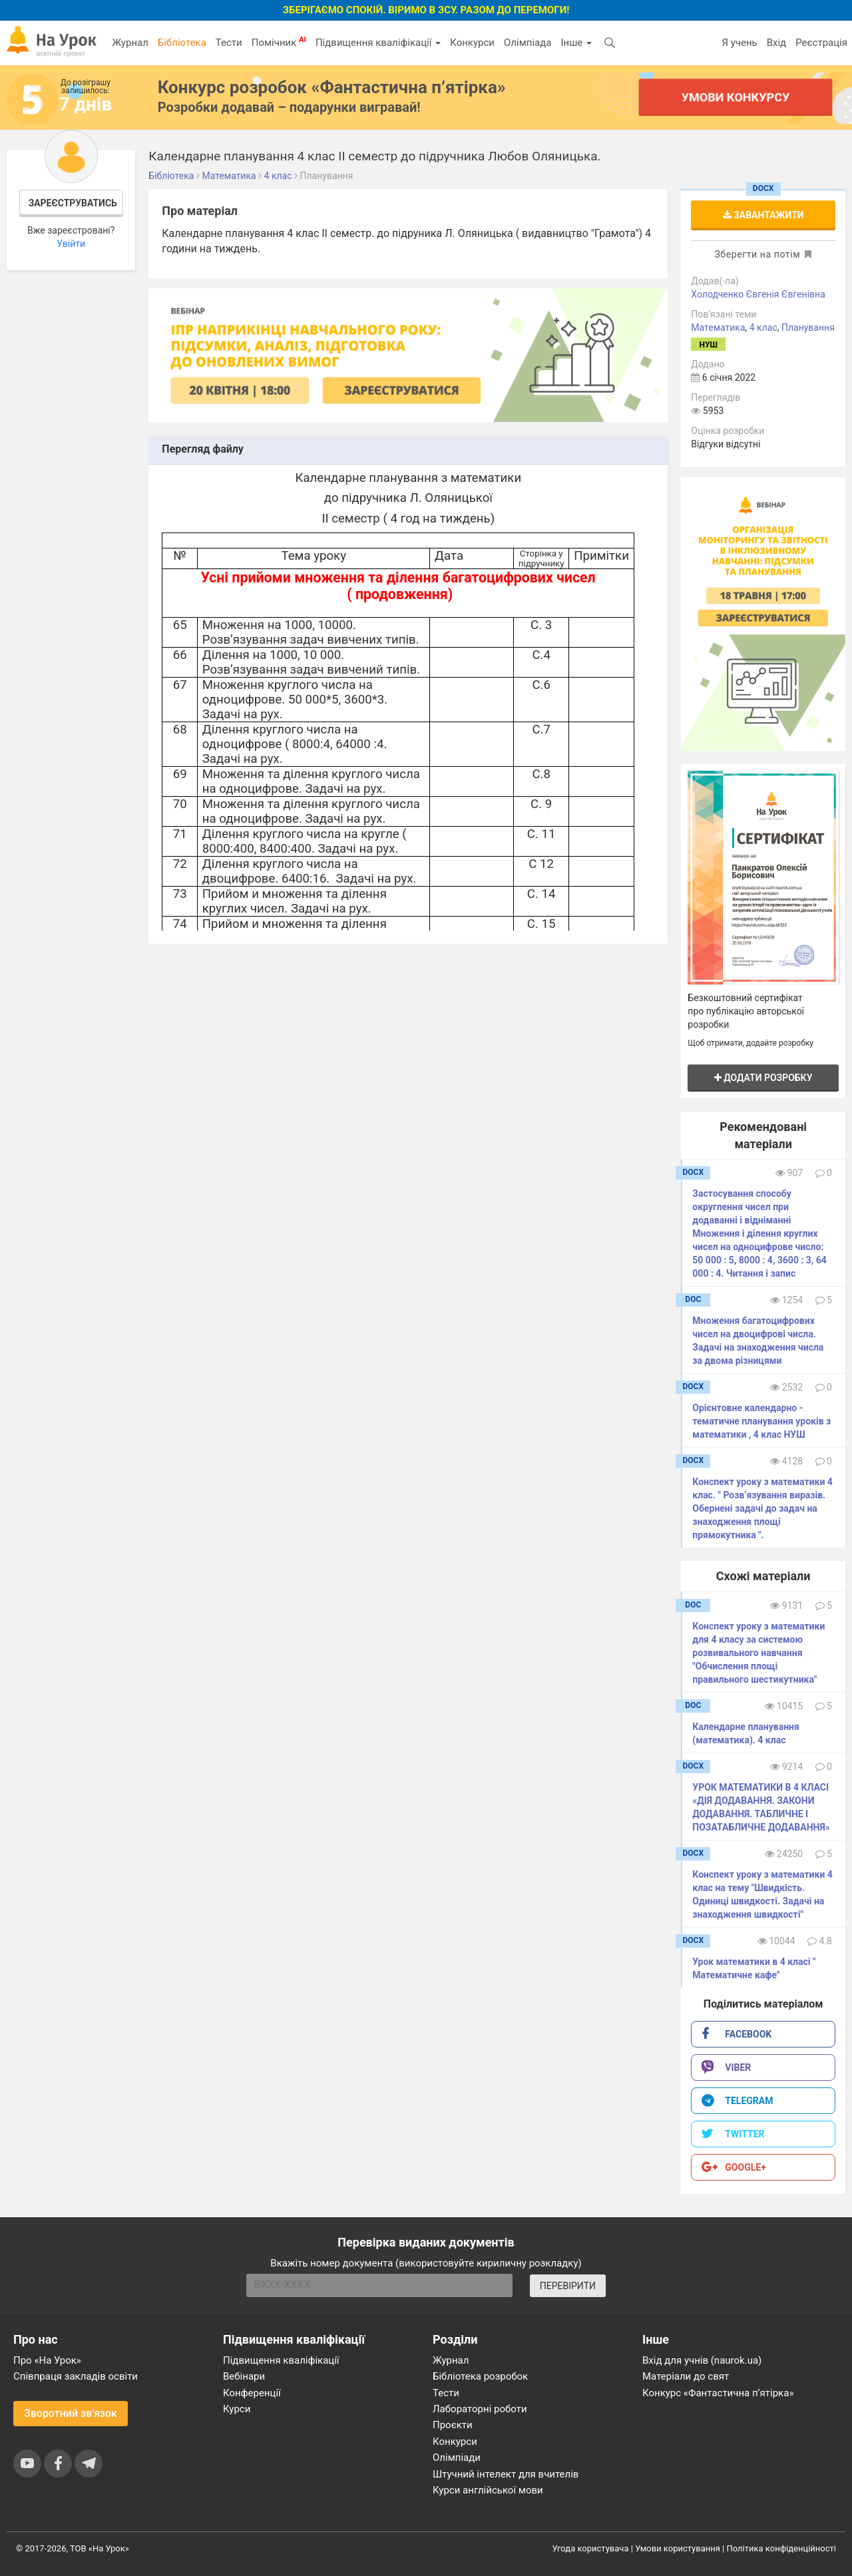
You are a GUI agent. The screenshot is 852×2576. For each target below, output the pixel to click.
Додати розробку (763, 1077)
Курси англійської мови (488, 2490)
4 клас (763, 327)
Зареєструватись (73, 203)
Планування (808, 327)
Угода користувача (590, 2548)
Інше (576, 43)
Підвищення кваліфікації (378, 43)
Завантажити (763, 215)
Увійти (71, 243)
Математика (718, 327)
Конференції (252, 2393)
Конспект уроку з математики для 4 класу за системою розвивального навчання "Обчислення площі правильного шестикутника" (758, 1653)
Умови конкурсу (735, 97)
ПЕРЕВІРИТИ (568, 2285)
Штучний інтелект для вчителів (505, 2474)
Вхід (777, 43)
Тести (229, 43)
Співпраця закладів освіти (75, 2376)
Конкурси (472, 43)
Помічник (279, 42)
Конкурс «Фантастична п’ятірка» (717, 2393)
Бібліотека (182, 43)
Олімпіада (527, 43)
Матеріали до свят (685, 2376)
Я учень (739, 43)
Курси (236, 2409)
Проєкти (453, 2425)
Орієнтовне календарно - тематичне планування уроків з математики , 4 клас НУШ (761, 1421)
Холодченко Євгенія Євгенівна (758, 294)
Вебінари (244, 2376)
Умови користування (677, 2548)
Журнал (130, 43)
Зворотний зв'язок (70, 2413)
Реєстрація (821, 43)
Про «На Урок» (47, 2360)
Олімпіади (457, 2458)
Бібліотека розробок (480, 2376)
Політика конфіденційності (781, 2548)
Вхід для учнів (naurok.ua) (701, 2360)
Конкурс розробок (332, 87)
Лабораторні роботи (480, 2409)
